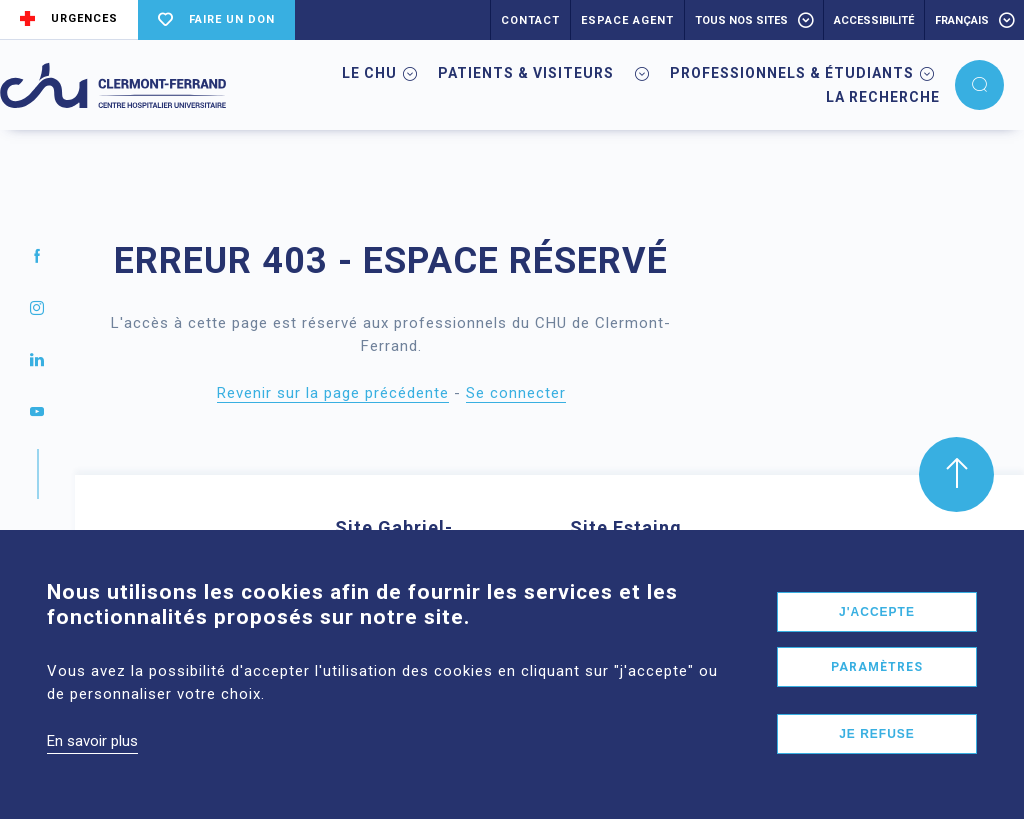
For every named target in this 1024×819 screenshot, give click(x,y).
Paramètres (877, 693)
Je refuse (877, 760)
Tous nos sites (741, 20)
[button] (979, 85)
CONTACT (530, 20)
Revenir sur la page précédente (333, 393)
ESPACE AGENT (627, 20)
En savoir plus (92, 767)
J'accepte (877, 638)
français (962, 20)
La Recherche (883, 97)
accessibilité (874, 20)
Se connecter (516, 393)
